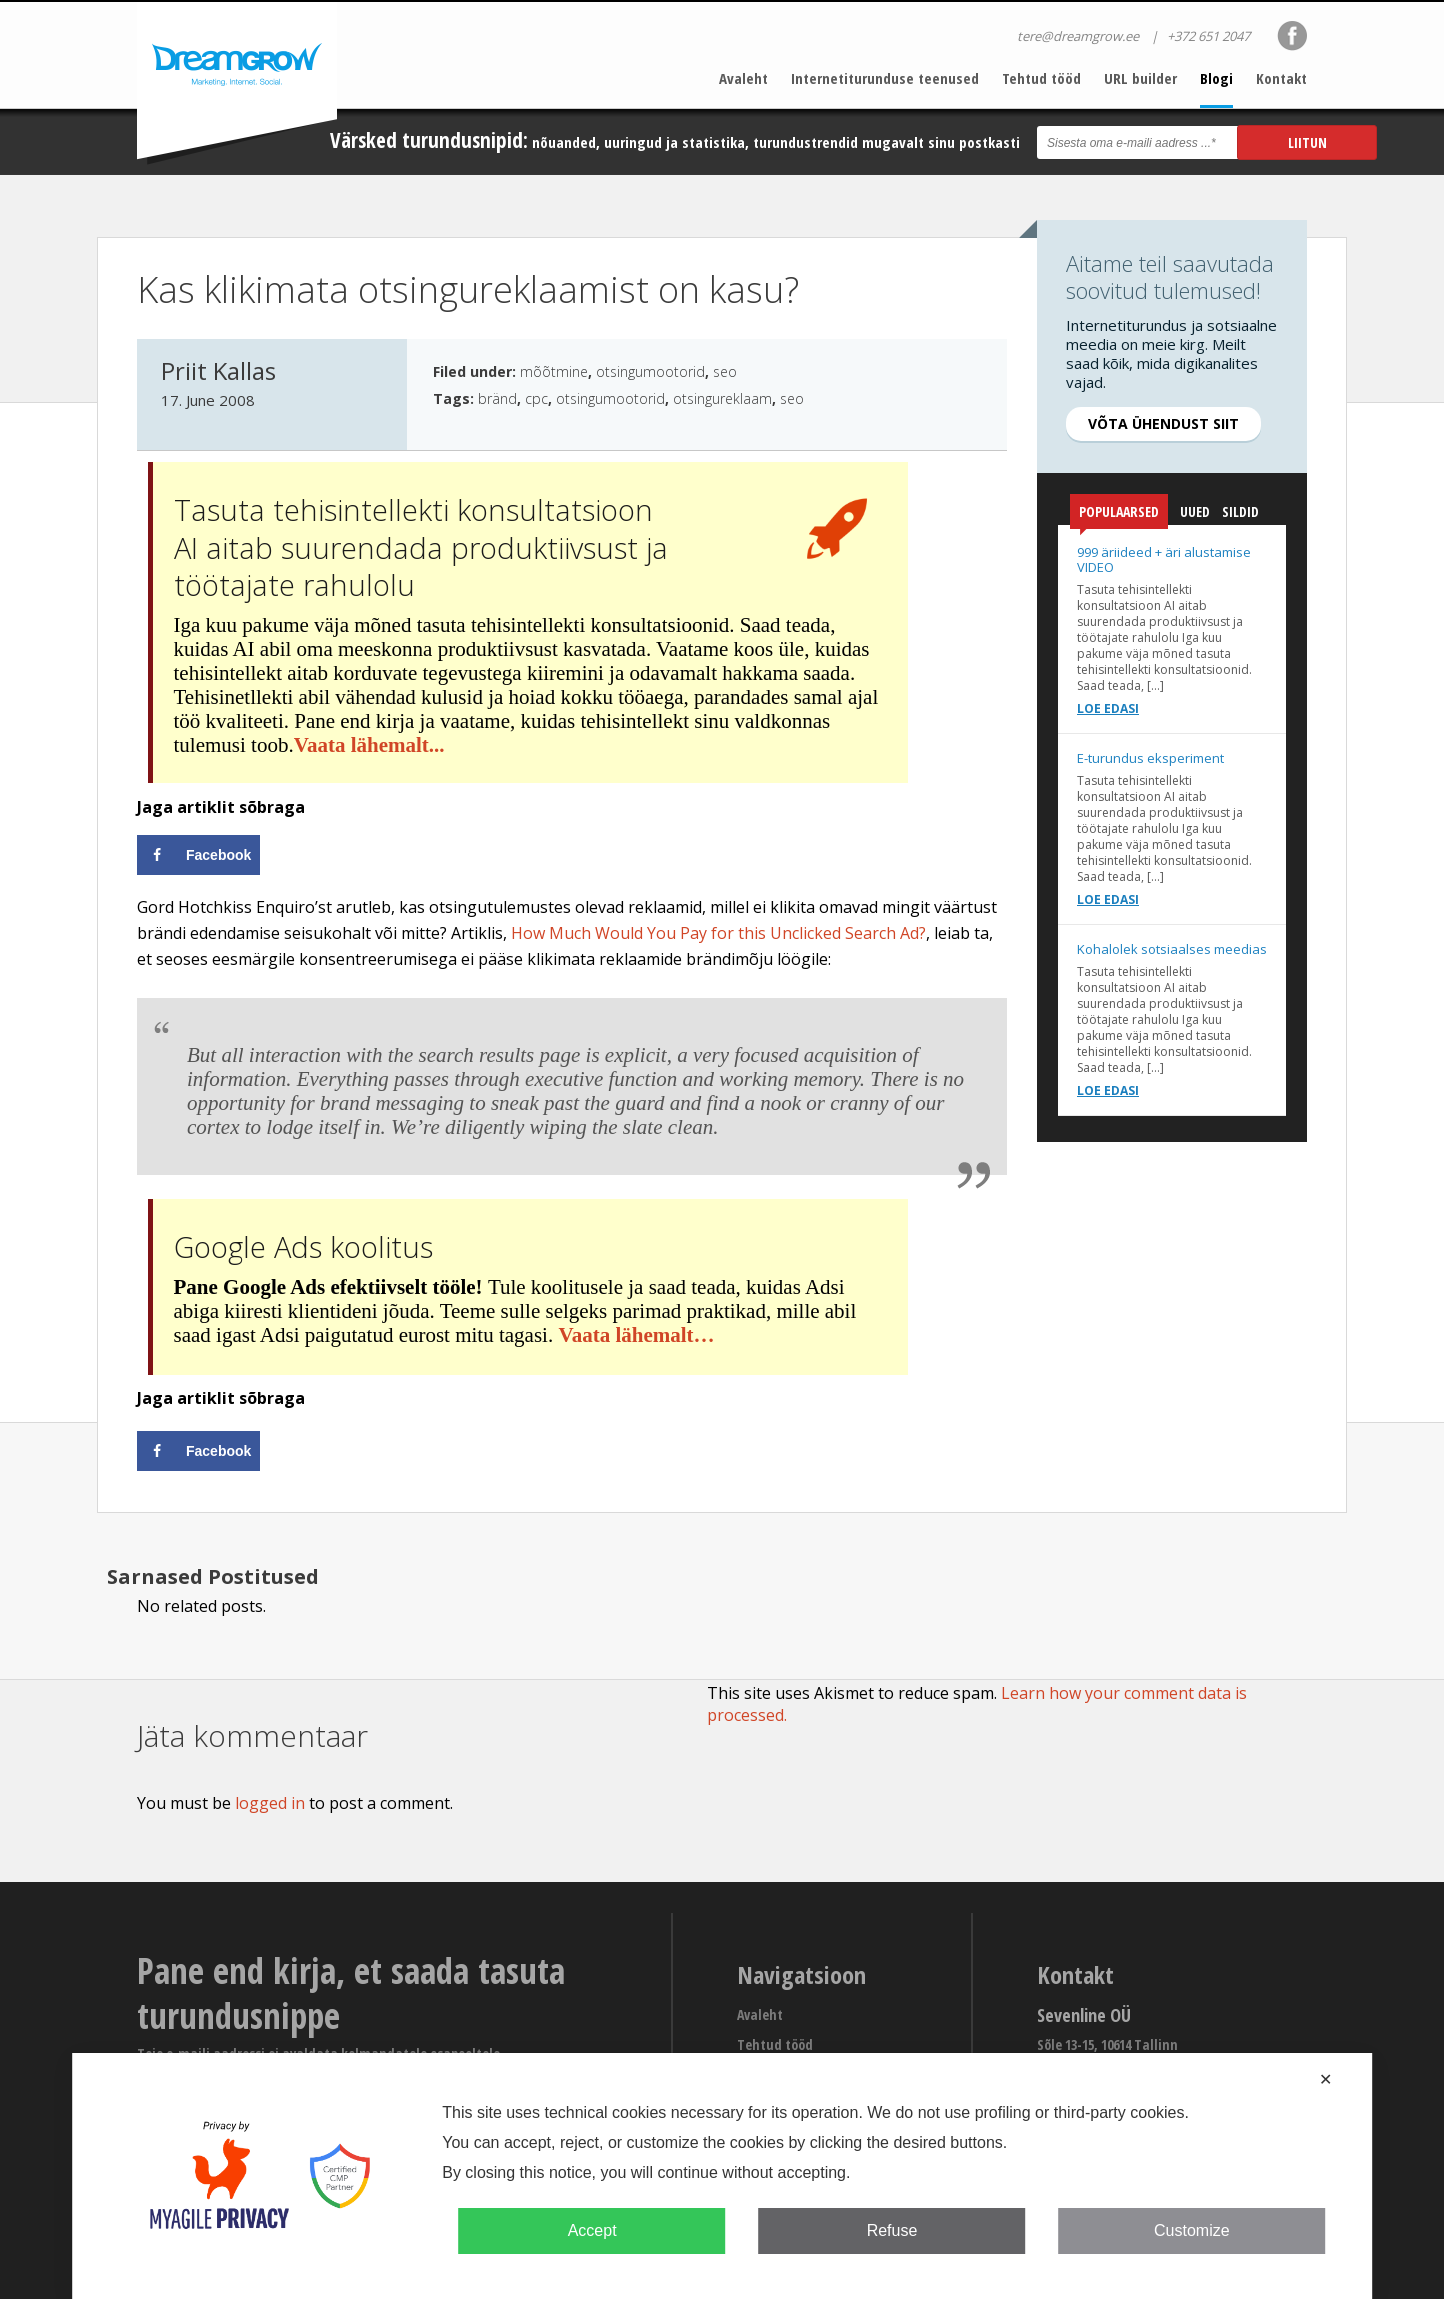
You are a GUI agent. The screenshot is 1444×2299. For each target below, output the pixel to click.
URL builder (1140, 78)
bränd (497, 398)
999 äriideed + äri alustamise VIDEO (1164, 559)
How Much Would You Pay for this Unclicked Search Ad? (718, 933)
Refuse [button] (892, 2230)
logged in (270, 1803)
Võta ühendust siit (1163, 423)
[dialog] (722, 2176)
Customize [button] (1192, 2230)
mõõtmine (554, 371)
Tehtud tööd (1041, 78)
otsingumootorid (650, 371)
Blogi (1216, 78)
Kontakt (1281, 78)
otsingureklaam (722, 398)
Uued (1195, 511)
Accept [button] (592, 2230)
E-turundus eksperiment (1150, 758)
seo (725, 371)
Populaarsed (1119, 515)
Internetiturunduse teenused (885, 78)
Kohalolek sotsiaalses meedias (1172, 949)
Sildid (1240, 511)
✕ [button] (1325, 2079)
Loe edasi (1108, 708)
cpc (536, 398)
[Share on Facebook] (198, 855)
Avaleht (743, 78)
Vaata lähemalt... (369, 745)
